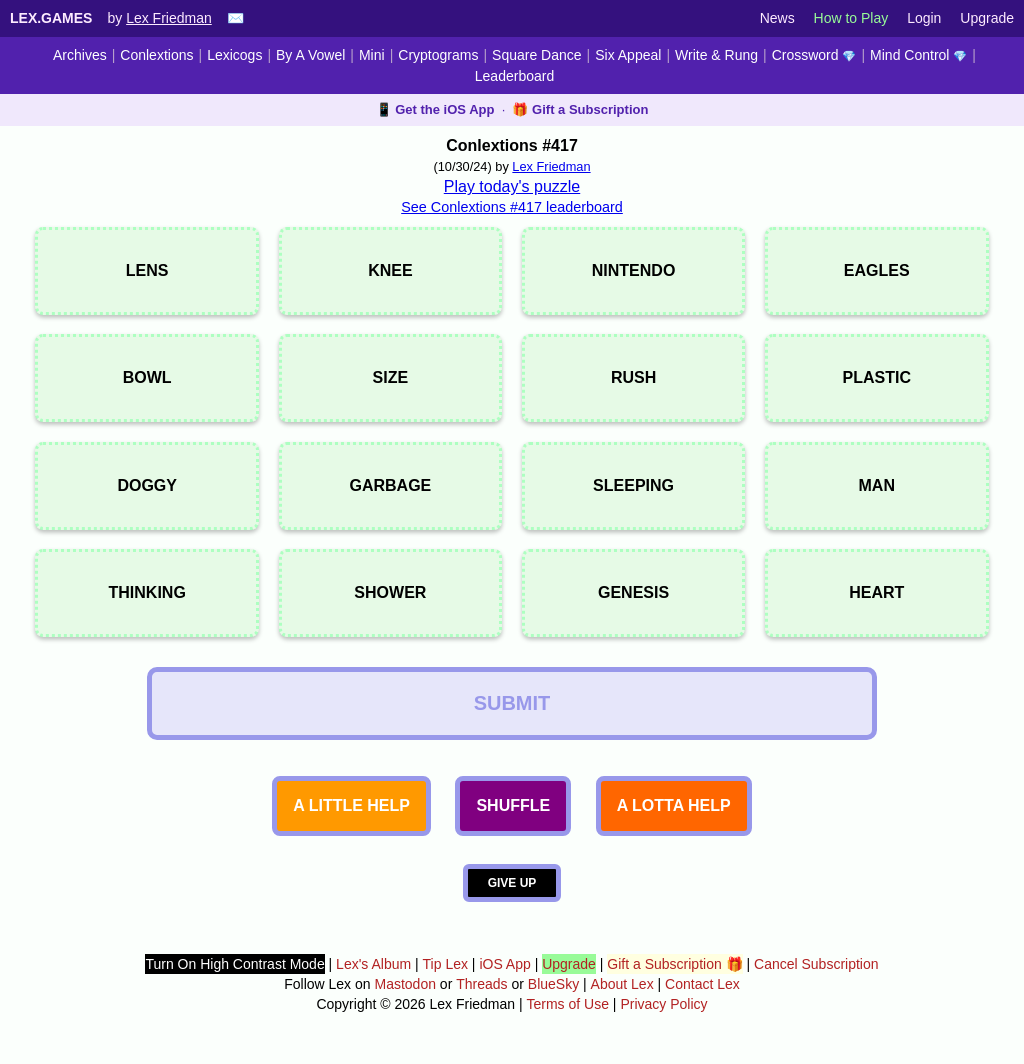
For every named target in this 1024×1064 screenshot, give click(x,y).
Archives (80, 55)
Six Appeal (628, 55)
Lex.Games (51, 18)
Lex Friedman (169, 18)
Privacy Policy (663, 1004)
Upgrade (987, 18)
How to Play (851, 18)
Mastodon (404, 984)
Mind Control (918, 55)
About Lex (622, 984)
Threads (481, 984)
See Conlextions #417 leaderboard (512, 207)
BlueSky (553, 984)
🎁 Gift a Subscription (580, 109)
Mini (372, 55)
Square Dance (537, 55)
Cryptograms (438, 55)
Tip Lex (445, 964)
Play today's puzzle (512, 186)
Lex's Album (373, 964)
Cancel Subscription (816, 964)
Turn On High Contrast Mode (234, 964)
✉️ (235, 18)
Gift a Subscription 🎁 (674, 964)
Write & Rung (716, 55)
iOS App (504, 964)
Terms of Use (568, 1004)
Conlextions (156, 55)
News (777, 18)
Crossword (814, 55)
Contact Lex (702, 984)
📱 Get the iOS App (435, 109)
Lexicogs (234, 55)
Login (924, 18)
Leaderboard (514, 76)
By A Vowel (310, 55)
